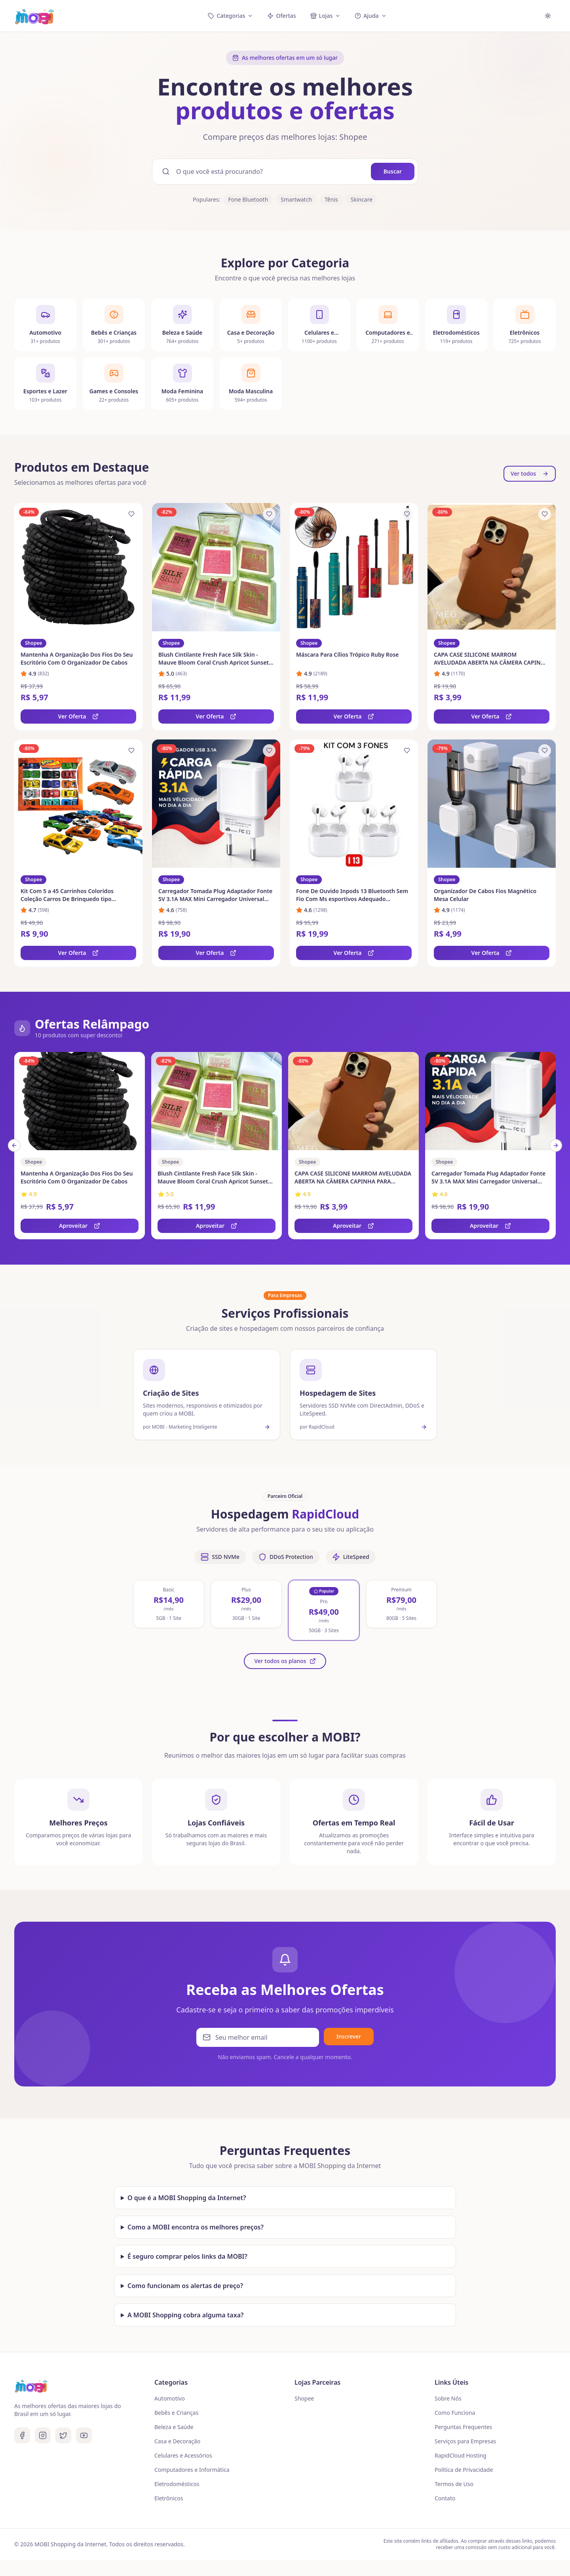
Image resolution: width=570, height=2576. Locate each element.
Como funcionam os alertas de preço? (185, 2285)
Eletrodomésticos (177, 2484)
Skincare (361, 199)
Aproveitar (79, 1225)
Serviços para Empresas (465, 2441)
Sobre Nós (448, 2398)
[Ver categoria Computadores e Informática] (388, 329)
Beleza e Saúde (174, 2427)
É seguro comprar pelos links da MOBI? (187, 2256)
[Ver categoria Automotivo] (45, 325)
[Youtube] (84, 2435)
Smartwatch (296, 199)
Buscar (393, 171)
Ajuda (370, 15)
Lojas (325, 15)
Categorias (230, 15)
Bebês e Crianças (176, 2412)
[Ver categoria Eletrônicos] (525, 333)
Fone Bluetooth (248, 199)
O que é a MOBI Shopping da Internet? (186, 2197)
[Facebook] (22, 2435)
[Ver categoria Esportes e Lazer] (45, 394)
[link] (78, 616)
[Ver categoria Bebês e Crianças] (114, 325)
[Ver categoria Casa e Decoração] (251, 326)
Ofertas (281, 15)
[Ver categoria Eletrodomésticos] (456, 331)
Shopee (304, 2398)
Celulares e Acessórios (183, 2455)
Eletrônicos (168, 2498)
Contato (445, 2498)
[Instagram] (43, 2435)
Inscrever (348, 2041)
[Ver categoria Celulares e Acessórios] (319, 327)
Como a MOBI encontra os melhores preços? (195, 2227)
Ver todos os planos (284, 1661)
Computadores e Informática (192, 2469)
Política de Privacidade (464, 2469)
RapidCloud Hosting (460, 2455)
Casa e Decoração (177, 2441)
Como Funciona (455, 2412)
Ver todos (530, 473)
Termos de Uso (454, 2484)
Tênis (331, 199)
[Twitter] (63, 2435)
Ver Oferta (78, 716)
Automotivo (169, 2398)
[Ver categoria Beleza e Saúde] (182, 325)
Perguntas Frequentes (463, 2427)
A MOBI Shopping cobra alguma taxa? (185, 2315)
